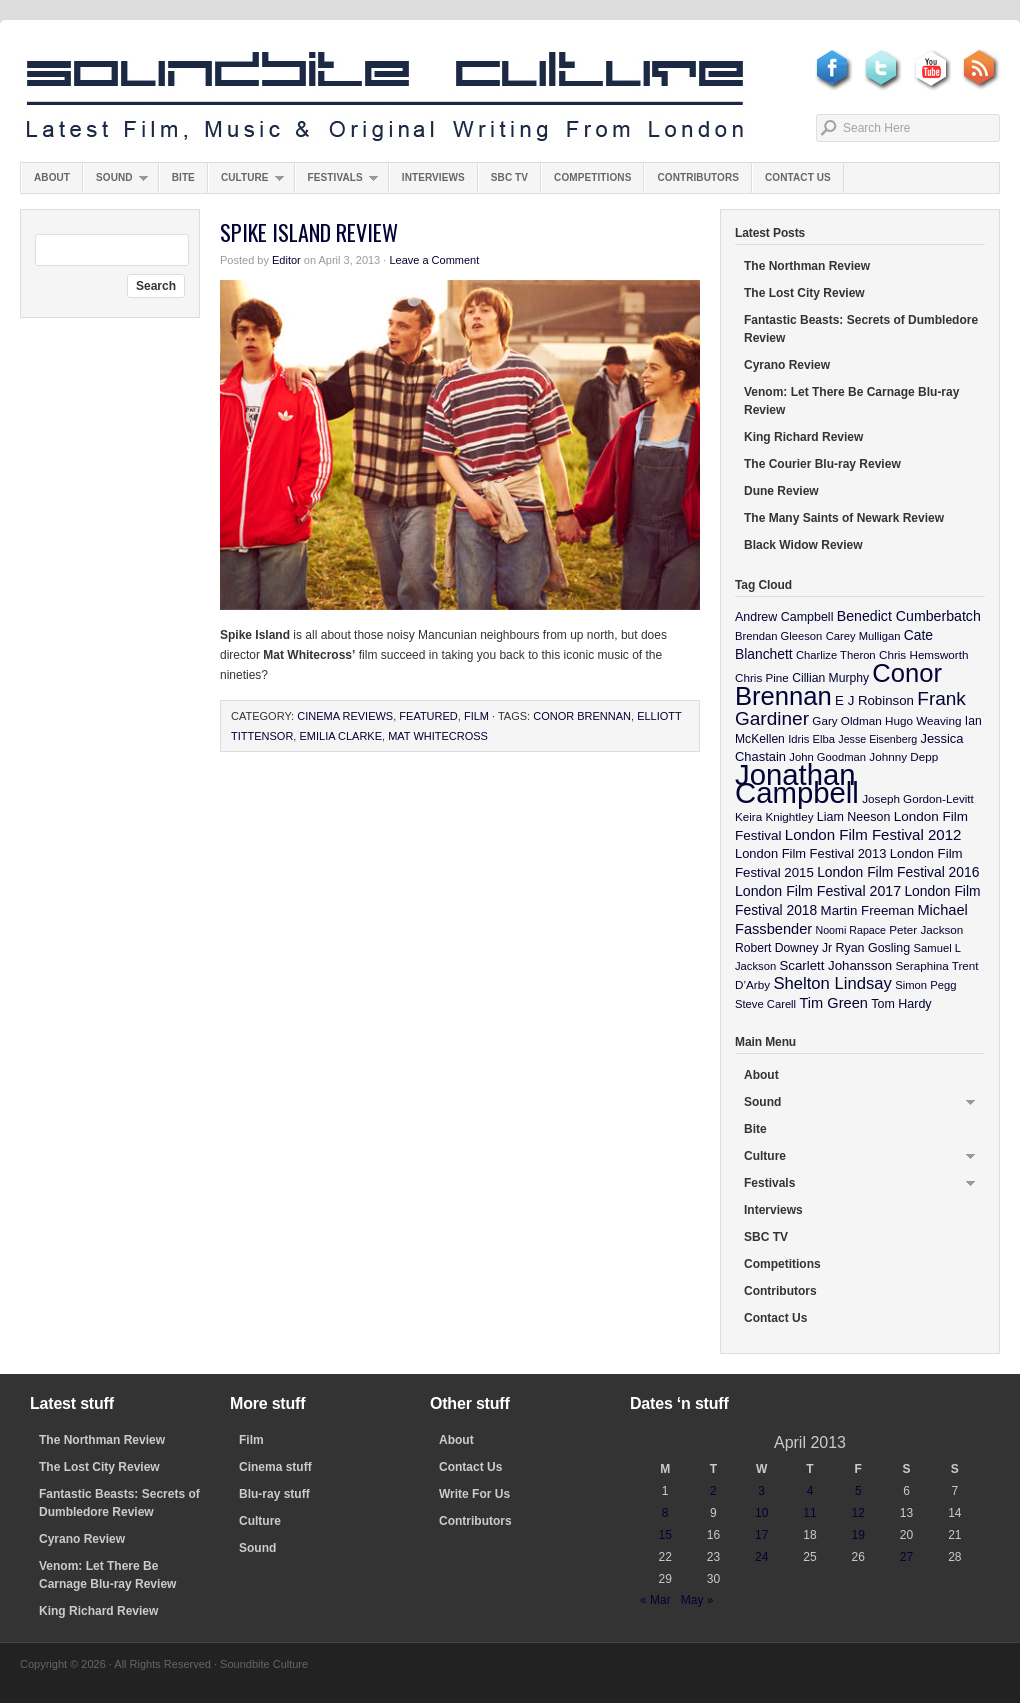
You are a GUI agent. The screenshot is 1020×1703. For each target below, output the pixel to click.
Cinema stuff (275, 1467)
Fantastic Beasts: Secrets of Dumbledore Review (861, 329)
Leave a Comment (434, 260)
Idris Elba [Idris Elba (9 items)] (811, 739)
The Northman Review (807, 266)
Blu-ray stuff (274, 1494)
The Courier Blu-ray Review (822, 464)
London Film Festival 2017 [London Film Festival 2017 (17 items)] (818, 891)
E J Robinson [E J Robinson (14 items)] (874, 700)
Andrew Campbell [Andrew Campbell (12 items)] (784, 617)
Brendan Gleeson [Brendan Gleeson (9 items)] (778, 636)
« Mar (655, 1600)
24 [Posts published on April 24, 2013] (761, 1557)
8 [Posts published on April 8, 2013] (665, 1513)
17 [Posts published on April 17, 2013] (761, 1535)
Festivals (336, 182)
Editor (286, 260)
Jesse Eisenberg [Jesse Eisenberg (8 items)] (877, 739)
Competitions (592, 177)
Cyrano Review (787, 365)
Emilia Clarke (340, 736)
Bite (183, 177)
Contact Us (798, 177)
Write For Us (474, 1494)
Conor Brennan (582, 716)
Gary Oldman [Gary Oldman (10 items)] (846, 720)
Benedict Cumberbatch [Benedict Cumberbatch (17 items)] (909, 616)
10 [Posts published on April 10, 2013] (761, 1513)
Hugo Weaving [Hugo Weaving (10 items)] (923, 720)
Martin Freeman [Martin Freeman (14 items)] (868, 910)
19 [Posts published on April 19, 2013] (858, 1535)
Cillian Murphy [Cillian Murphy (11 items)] (830, 678)
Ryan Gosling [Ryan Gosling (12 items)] (872, 948)
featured (428, 716)
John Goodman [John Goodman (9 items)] (827, 757)
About (52, 177)
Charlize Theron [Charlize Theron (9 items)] (836, 655)
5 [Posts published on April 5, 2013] (858, 1491)
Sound (115, 182)
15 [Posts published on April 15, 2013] (664, 1535)
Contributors (698, 177)
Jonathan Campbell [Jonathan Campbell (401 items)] (797, 783)
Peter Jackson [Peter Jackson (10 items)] (926, 929)
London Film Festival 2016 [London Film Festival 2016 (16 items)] (898, 872)
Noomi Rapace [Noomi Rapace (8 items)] (851, 930)
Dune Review (781, 491)
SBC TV (509, 177)
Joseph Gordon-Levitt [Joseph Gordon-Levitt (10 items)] (918, 798)
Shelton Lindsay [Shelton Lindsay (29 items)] (832, 983)
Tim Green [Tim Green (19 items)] (833, 1003)
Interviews (433, 177)
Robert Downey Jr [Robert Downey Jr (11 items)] (783, 948)
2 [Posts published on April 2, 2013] (713, 1491)
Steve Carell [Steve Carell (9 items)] (765, 1004)
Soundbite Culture (385, 97)
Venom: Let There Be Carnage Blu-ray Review (851, 401)
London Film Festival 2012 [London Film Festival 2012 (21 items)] (873, 834)
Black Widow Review (803, 545)
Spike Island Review (309, 232)
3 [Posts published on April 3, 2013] (761, 1491)
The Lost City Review (804, 293)
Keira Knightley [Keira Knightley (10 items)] (774, 816)
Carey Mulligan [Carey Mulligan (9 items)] (863, 636)
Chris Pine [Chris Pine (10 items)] (762, 677)
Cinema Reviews (345, 716)
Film (476, 716)
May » (697, 1600)
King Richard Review (803, 437)
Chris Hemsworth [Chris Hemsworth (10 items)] (924, 654)
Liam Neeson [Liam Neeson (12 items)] (853, 817)
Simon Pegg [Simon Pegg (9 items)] (925, 985)
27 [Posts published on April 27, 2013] (906, 1557)
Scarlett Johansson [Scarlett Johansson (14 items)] (836, 965)
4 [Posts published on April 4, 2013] (810, 1491)
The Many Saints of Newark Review (844, 518)
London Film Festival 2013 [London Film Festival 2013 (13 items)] (810, 853)
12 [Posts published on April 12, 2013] (858, 1513)
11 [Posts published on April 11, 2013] (809, 1513)
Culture (246, 182)
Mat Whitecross (438, 736)
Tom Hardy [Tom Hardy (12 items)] (901, 1004)
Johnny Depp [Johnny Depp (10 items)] (903, 756)
